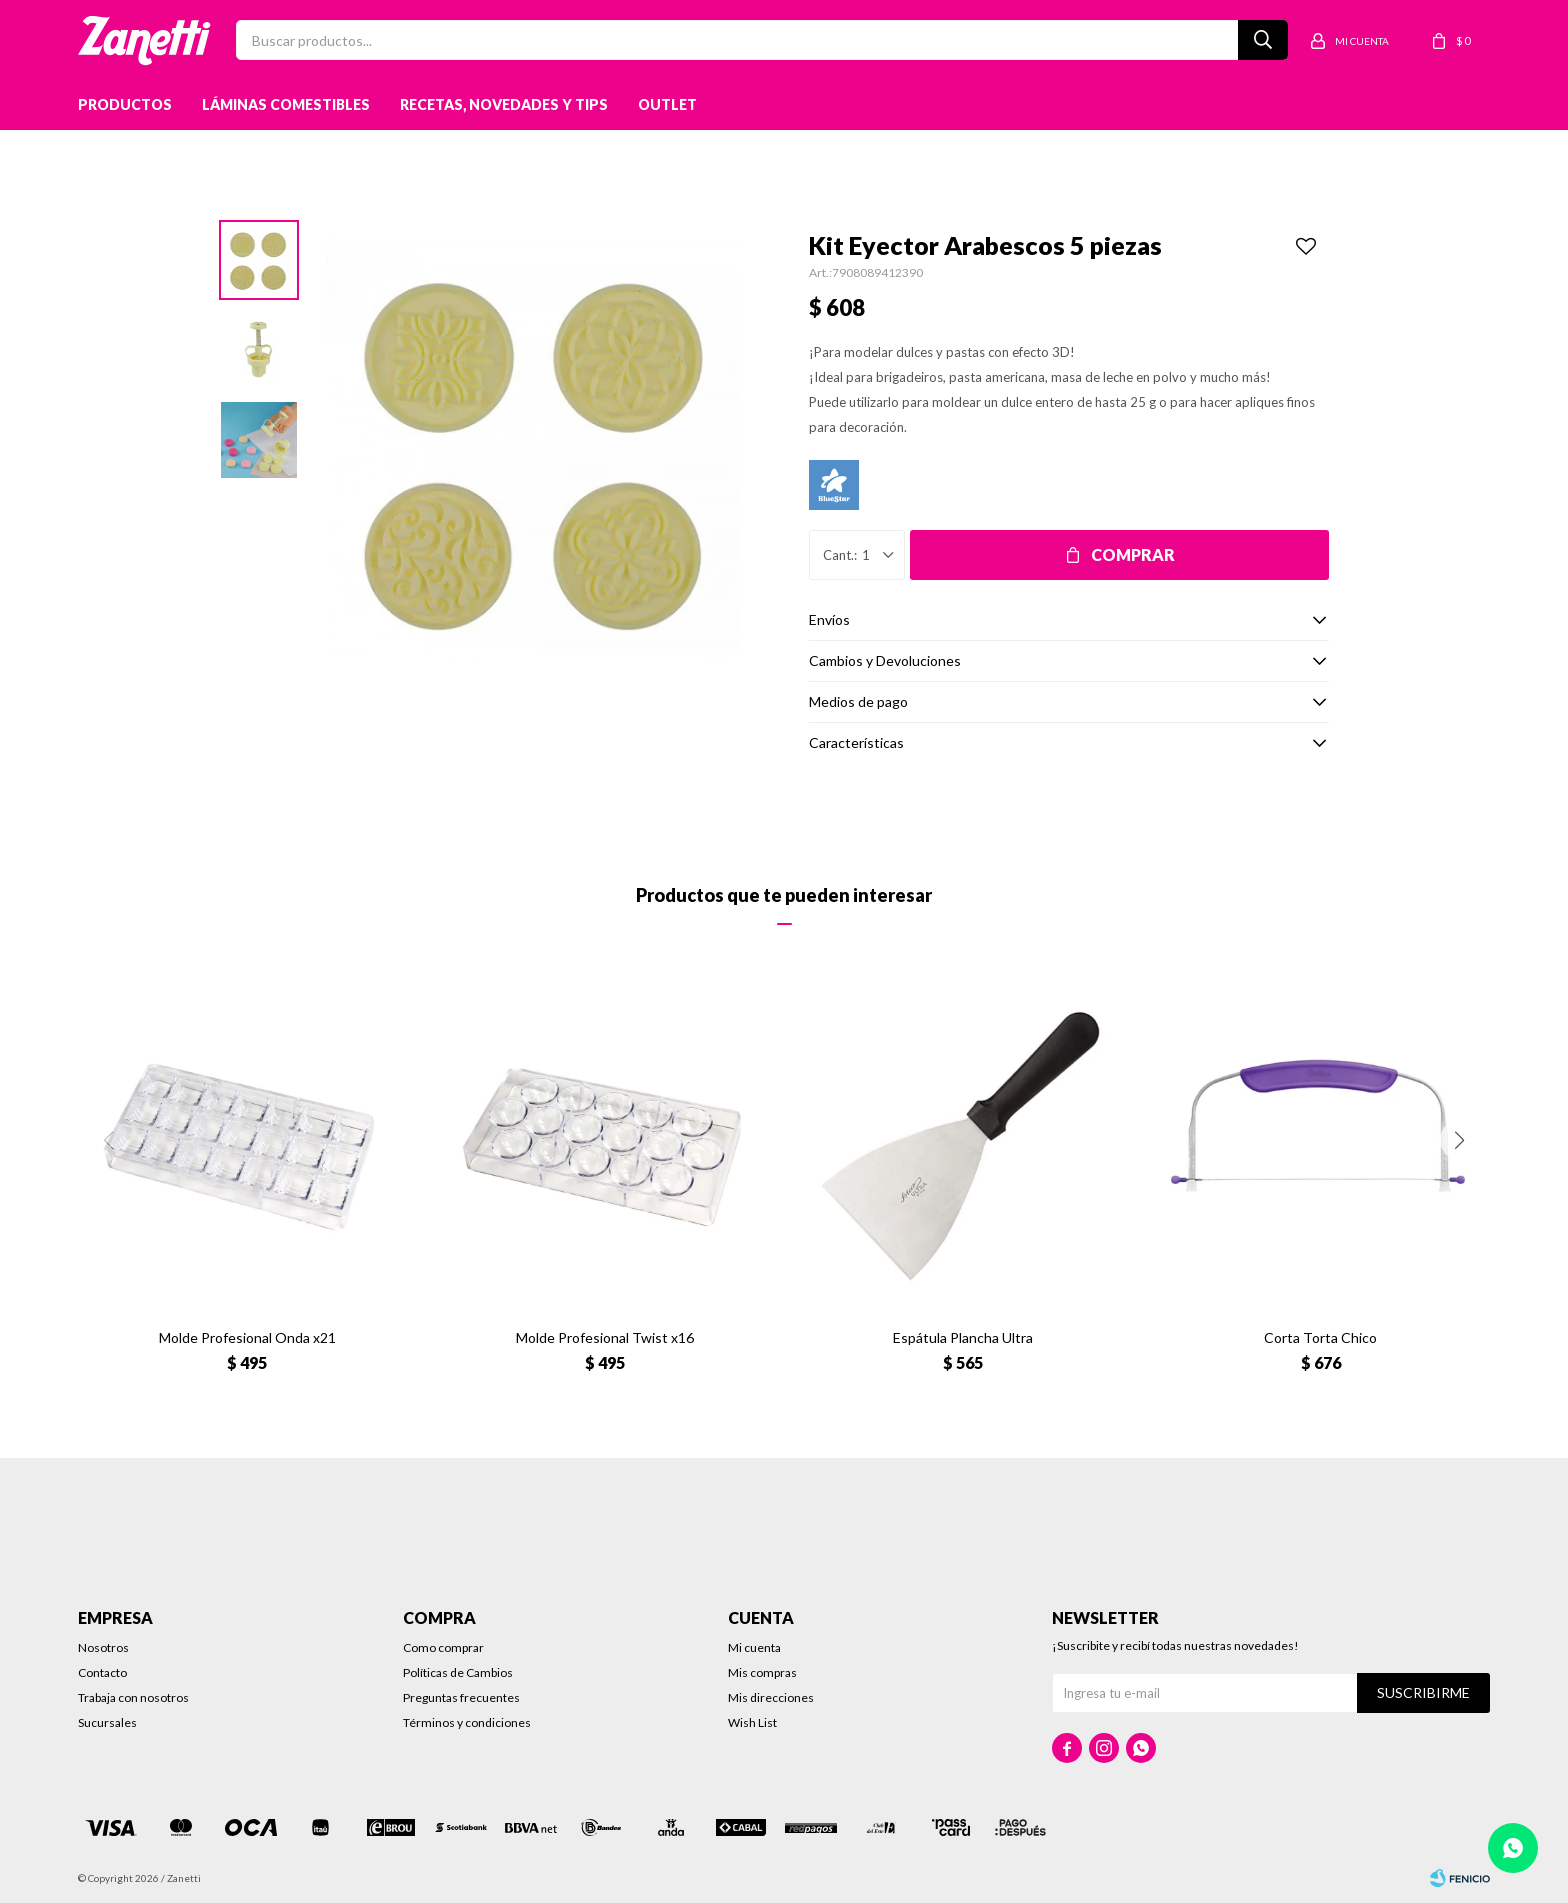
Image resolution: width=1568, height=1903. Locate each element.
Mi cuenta (754, 1647)
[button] (1460, 1140)
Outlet (667, 104)
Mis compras (762, 1672)
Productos (125, 104)
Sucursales (107, 1722)
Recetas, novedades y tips (504, 104)
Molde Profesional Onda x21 (247, 1337)
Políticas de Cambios (458, 1672)
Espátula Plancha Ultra (963, 1337)
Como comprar (443, 1647)
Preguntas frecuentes (461, 1697)
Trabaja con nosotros (133, 1697)
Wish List (752, 1722)
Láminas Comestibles (286, 104)
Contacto (102, 1672)
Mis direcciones (771, 1697)
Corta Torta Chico (1320, 1337)
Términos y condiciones (467, 1722)
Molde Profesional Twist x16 (605, 1337)
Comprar (1133, 554)
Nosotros (103, 1647)
